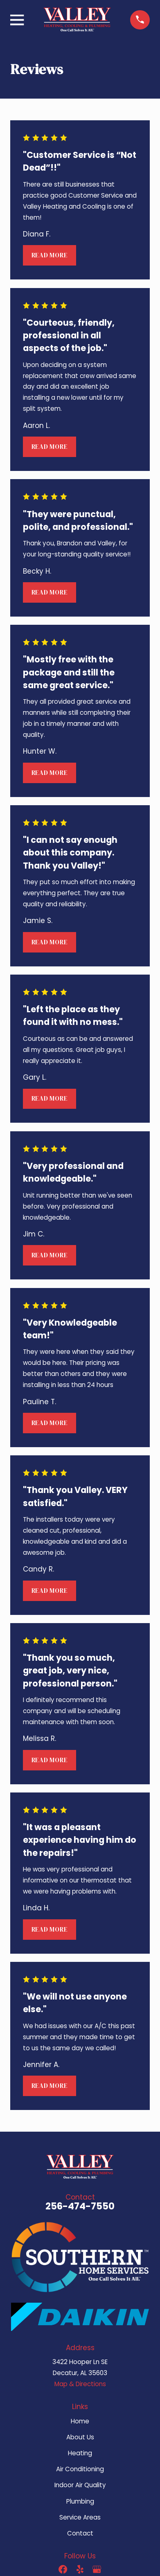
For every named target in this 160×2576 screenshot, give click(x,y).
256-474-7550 (80, 2206)
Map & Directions (80, 2384)
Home (80, 2421)
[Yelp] (80, 2569)
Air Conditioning (80, 2469)
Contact (80, 2533)
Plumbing (80, 2501)
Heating (80, 2453)
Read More (50, 255)
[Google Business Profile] (96, 2569)
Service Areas (80, 2517)
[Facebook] (63, 2569)
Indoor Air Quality (80, 2485)
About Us (80, 2437)
